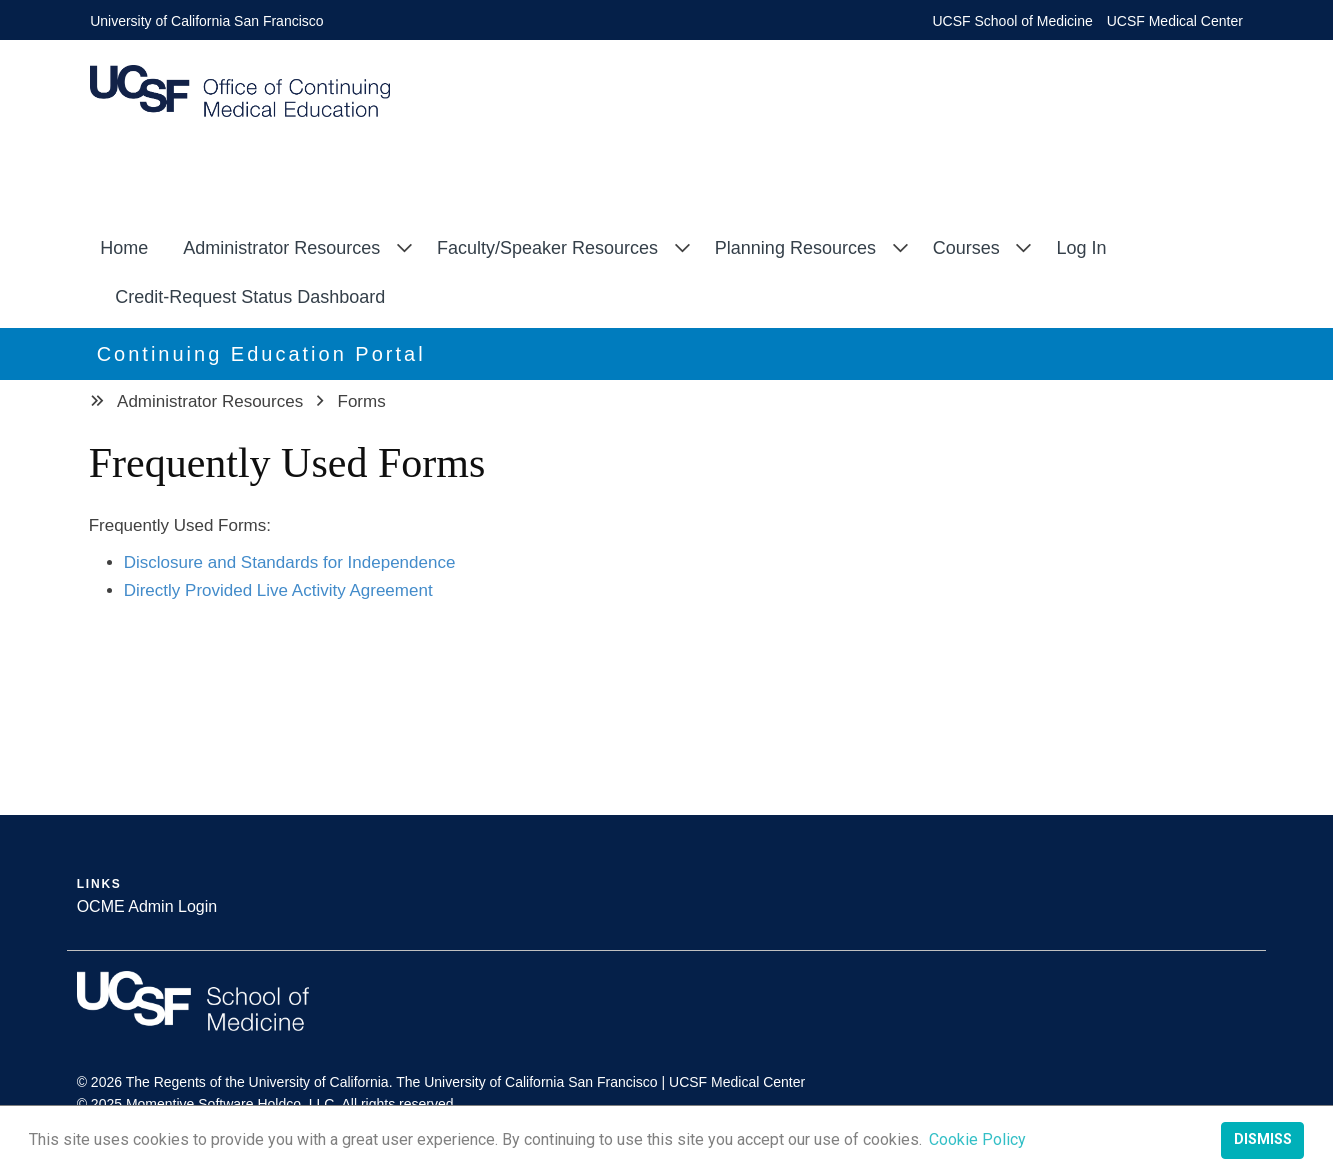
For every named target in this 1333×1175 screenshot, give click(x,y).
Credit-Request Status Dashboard (250, 297)
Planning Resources (795, 248)
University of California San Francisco (206, 21)
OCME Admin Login (147, 906)
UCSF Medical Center (1175, 21)
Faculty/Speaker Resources (547, 248)
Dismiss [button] (1263, 1139)
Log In (1081, 248)
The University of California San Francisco (526, 1082)
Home (124, 248)
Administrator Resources (281, 248)
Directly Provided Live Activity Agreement (278, 590)
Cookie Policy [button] (977, 1139)
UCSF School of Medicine (1013, 21)
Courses (966, 248)
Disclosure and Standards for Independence (290, 562)
